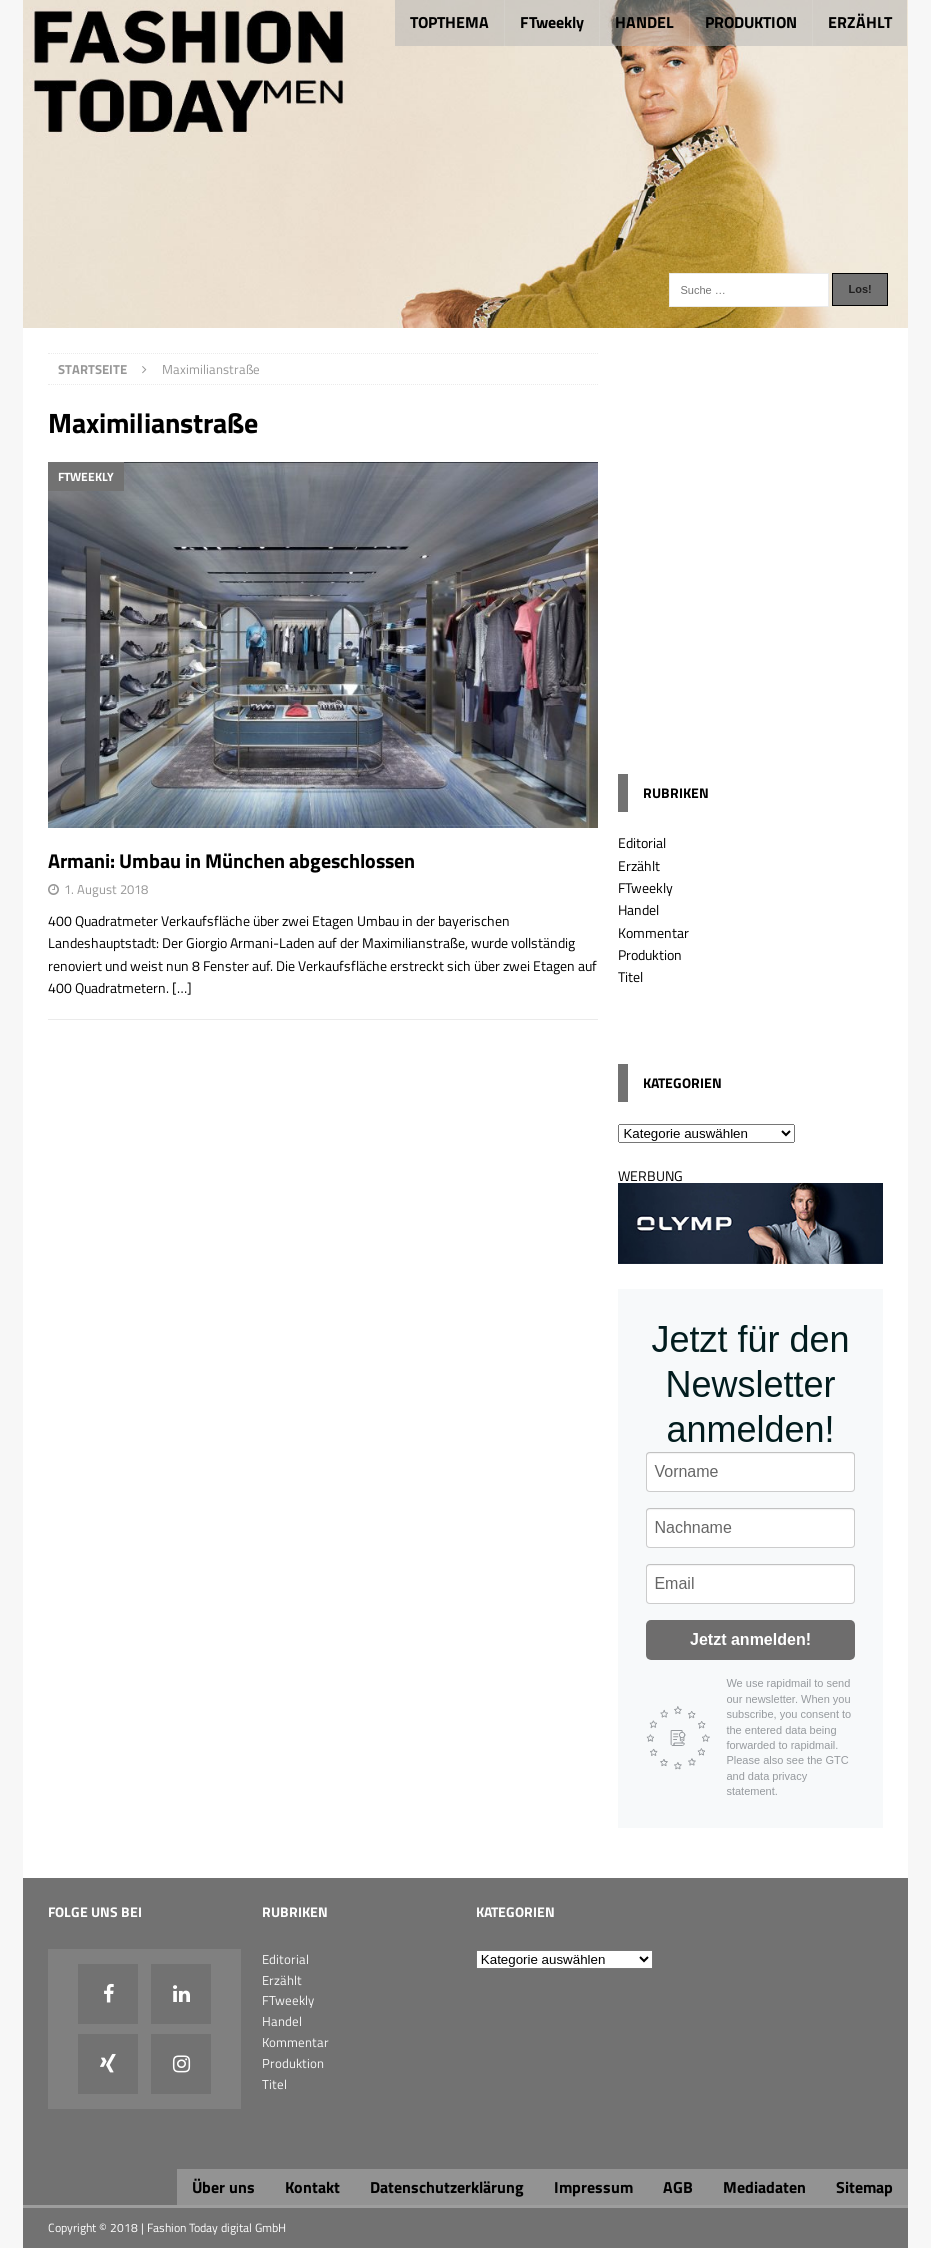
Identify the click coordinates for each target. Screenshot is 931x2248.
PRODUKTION (751, 22)
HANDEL (644, 22)
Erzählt (639, 865)
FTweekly (552, 22)
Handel (638, 909)
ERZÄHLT (860, 22)
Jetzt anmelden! (750, 1639)
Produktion (650, 954)
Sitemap (864, 2187)
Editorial (642, 842)
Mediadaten (764, 2187)
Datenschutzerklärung (447, 2187)
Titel (630, 976)
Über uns (223, 2187)
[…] (182, 987)
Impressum (593, 2187)
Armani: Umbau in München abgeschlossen (231, 860)
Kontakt (312, 2187)
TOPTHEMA (449, 22)
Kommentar (653, 932)
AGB (678, 2187)
